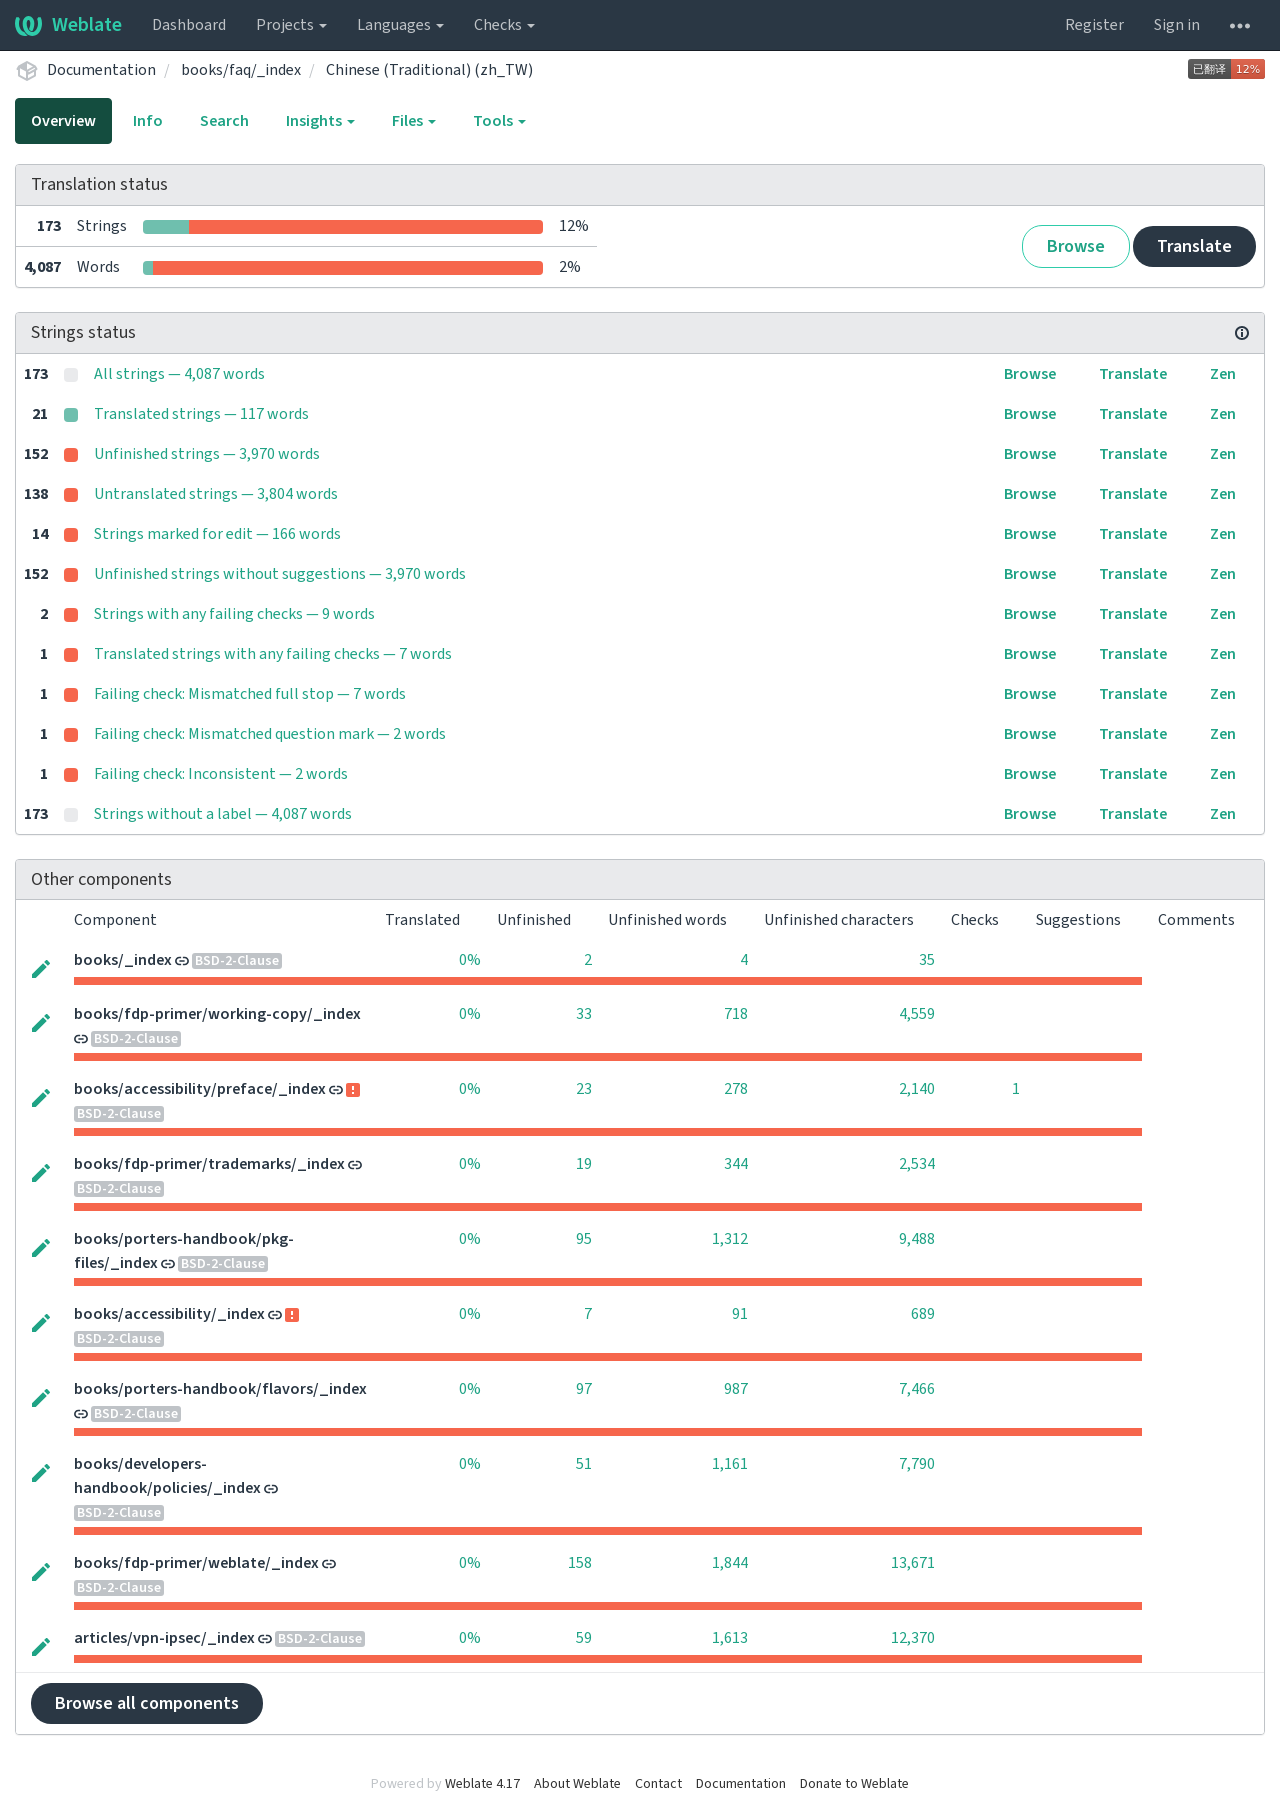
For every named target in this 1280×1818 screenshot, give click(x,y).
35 (927, 960)
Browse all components (147, 1703)
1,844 (730, 1563)
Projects (291, 25)
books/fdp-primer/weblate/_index (196, 1563)
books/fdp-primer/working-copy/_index (217, 1014)
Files (414, 121)
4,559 (917, 1014)
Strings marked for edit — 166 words (217, 534)
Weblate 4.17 (482, 1784)
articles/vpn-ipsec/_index (164, 1638)
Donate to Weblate (854, 1784)
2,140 (917, 1089)
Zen (1223, 374)
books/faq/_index (241, 70)
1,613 (730, 1638)
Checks (504, 25)
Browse (1076, 246)
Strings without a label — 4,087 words (223, 814)
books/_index (123, 960)
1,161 (730, 1464)
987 (736, 1389)
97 (584, 1389)
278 (736, 1089)
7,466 (917, 1389)
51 (584, 1464)
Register (1094, 25)
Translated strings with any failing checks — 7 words (273, 654)
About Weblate (577, 1784)
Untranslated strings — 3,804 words (216, 494)
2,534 (917, 1164)
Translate (1194, 246)
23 (584, 1089)
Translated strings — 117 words (201, 414)
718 (736, 1014)
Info (148, 121)
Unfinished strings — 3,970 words (207, 454)
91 (740, 1314)
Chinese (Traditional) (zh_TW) (429, 70)
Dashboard (189, 25)
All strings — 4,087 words (179, 374)
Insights (320, 121)
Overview (63, 121)
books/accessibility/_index (169, 1314)
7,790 (917, 1464)
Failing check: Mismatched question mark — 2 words (270, 734)
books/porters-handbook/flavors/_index (220, 1389)
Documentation (101, 70)
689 (923, 1314)
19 (584, 1164)
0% (470, 960)
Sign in (1177, 25)
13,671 (913, 1563)
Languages (400, 25)
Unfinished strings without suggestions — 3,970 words (280, 574)
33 (584, 1014)
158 (580, 1563)
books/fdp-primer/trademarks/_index (209, 1164)
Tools (499, 121)
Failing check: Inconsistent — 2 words (221, 774)
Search (224, 121)
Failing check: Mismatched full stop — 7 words (250, 694)
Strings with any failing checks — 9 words (234, 614)
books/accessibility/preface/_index (200, 1089)
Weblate (68, 25)
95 (584, 1239)
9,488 (917, 1239)
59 (584, 1638)
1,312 (730, 1239)
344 (736, 1164)
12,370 (913, 1638)
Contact (658, 1784)
